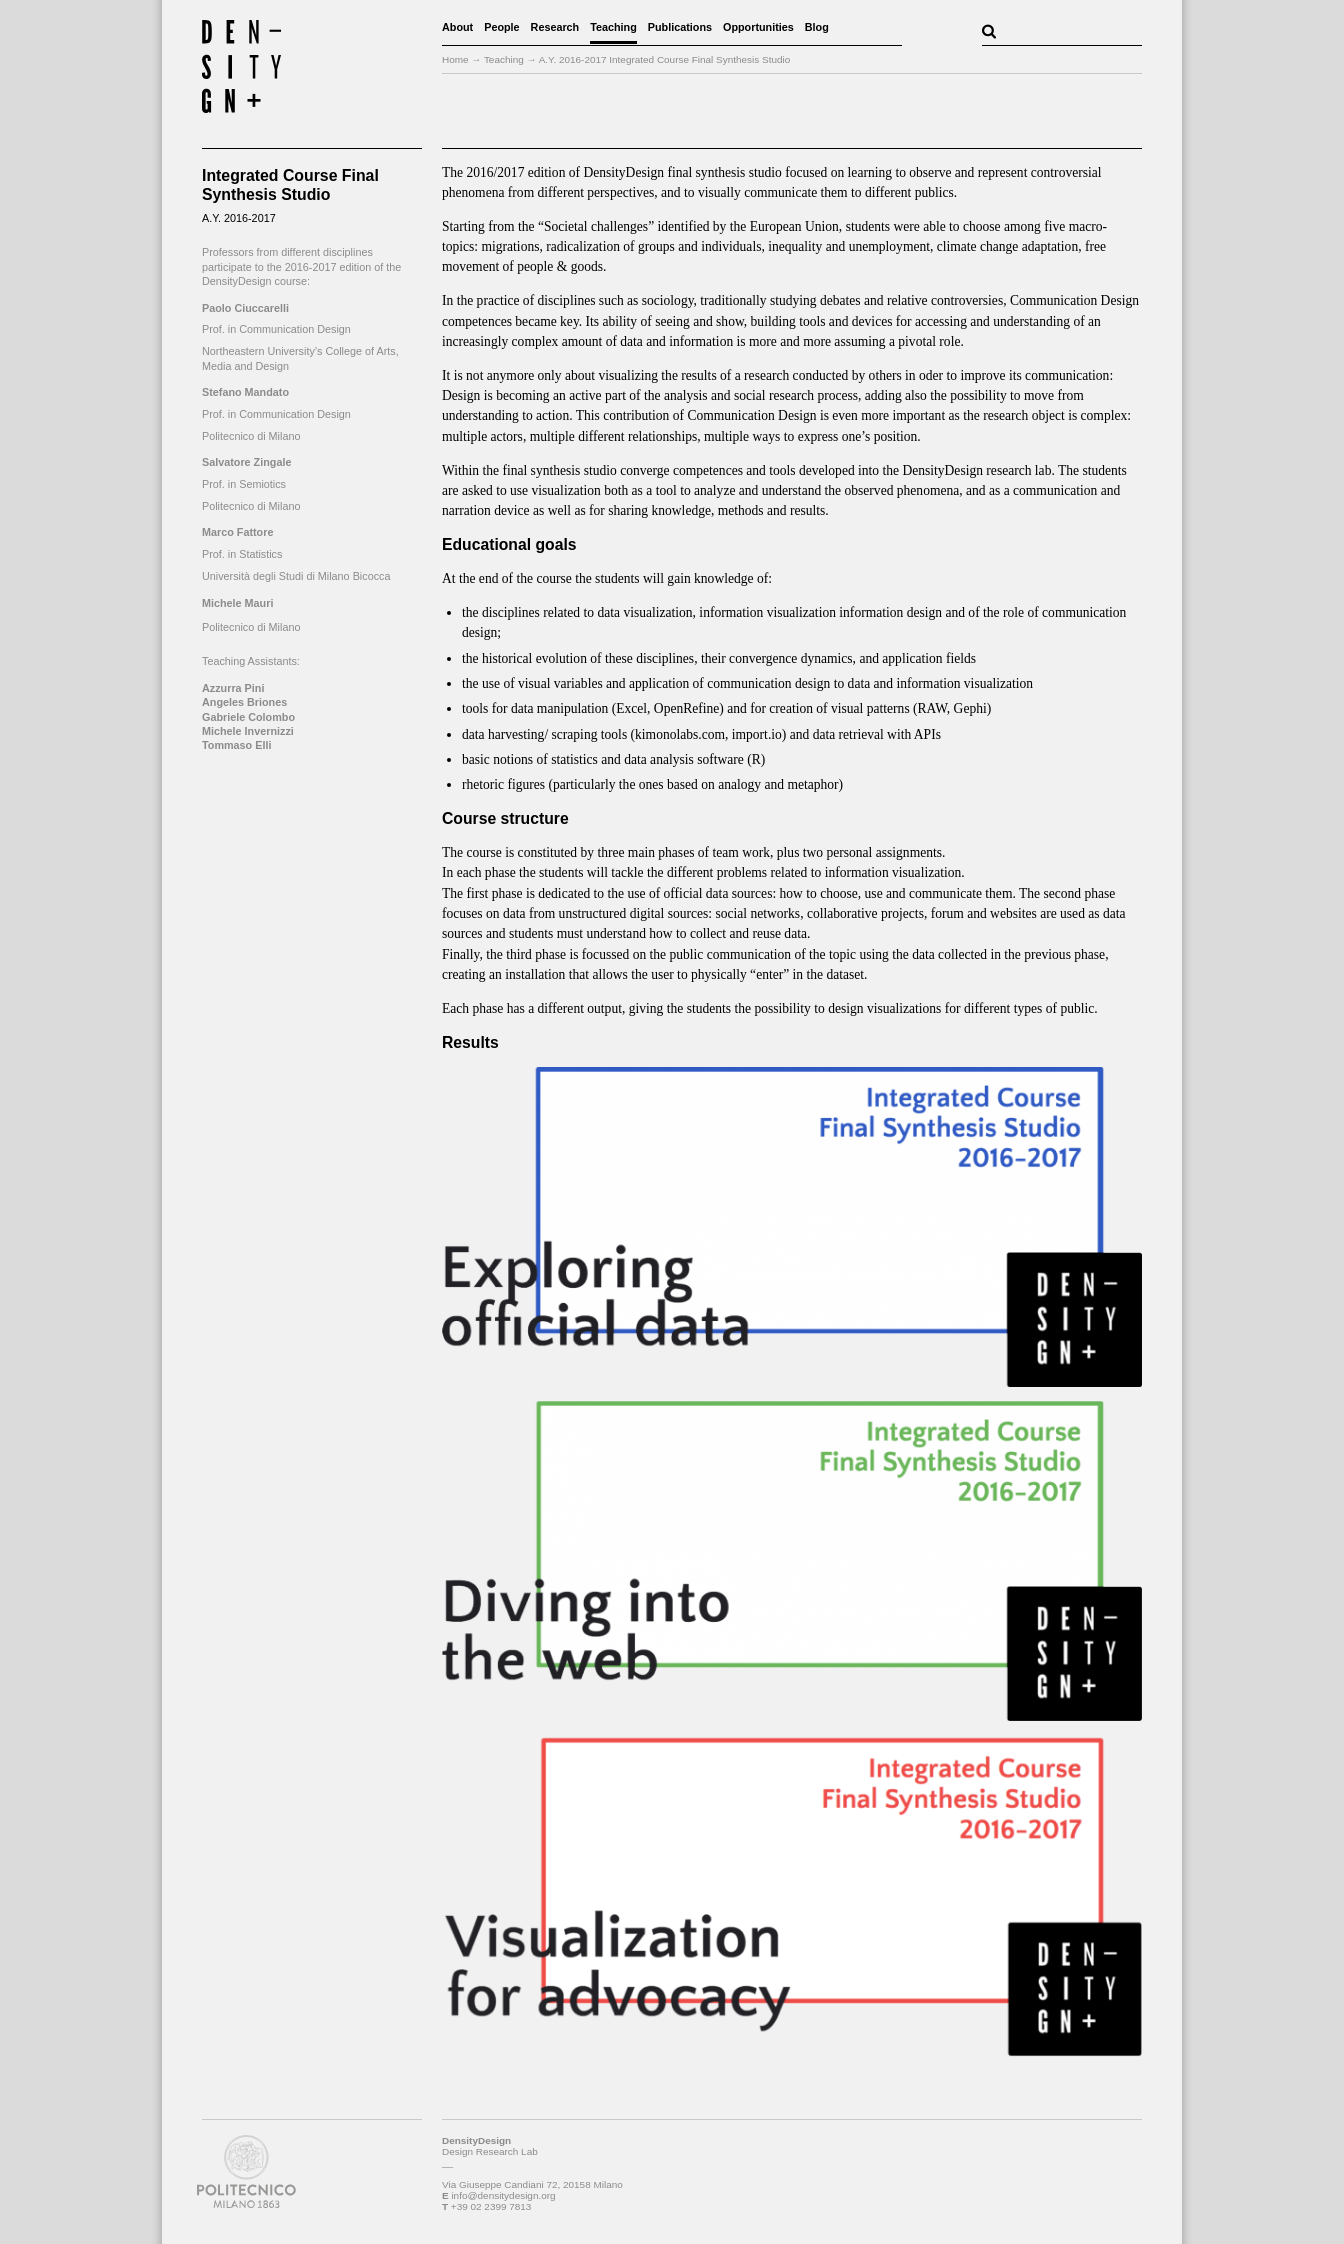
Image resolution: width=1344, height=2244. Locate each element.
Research (555, 27)
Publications (680, 27)
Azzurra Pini (233, 688)
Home (455, 59)
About (457, 27)
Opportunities (758, 27)
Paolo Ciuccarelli (245, 308)
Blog (817, 27)
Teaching (613, 27)
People (501, 27)
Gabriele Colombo (248, 717)
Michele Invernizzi (248, 731)
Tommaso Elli (236, 745)
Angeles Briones (244, 702)
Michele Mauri (237, 603)
